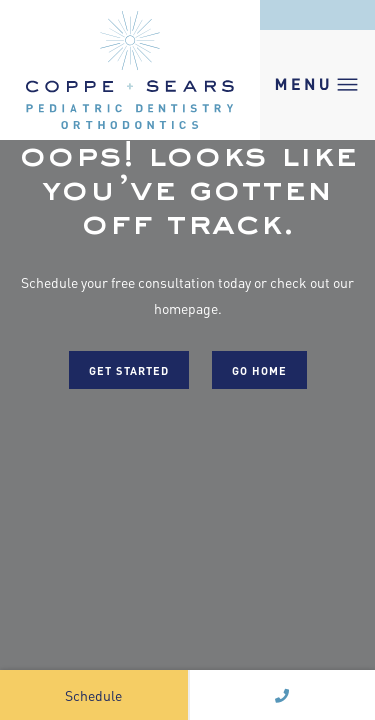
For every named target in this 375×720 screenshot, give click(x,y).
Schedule (93, 694)
